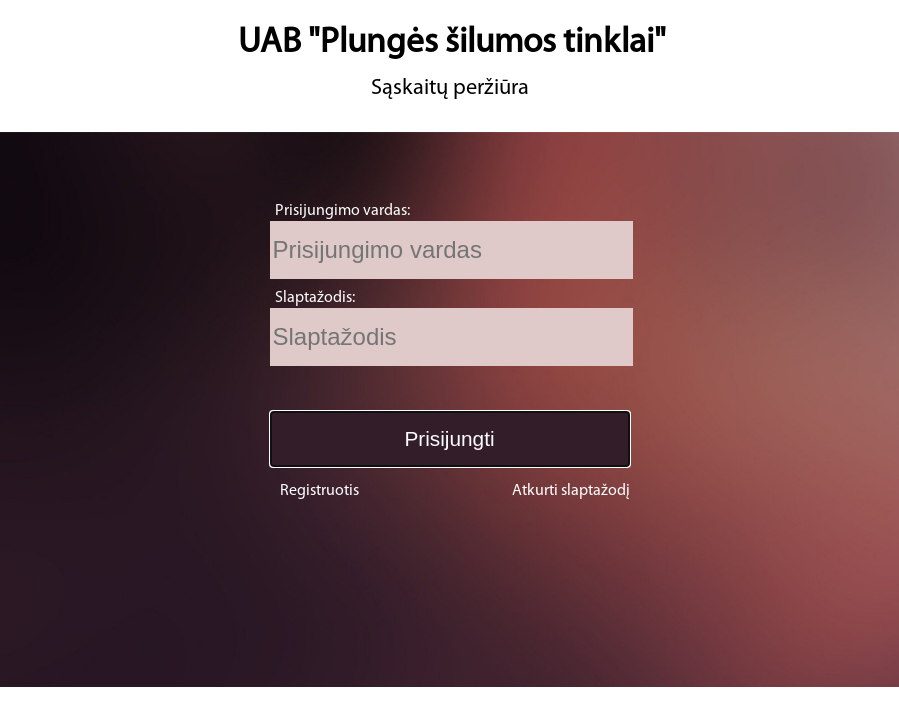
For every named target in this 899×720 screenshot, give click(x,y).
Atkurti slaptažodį (571, 491)
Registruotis (319, 491)
